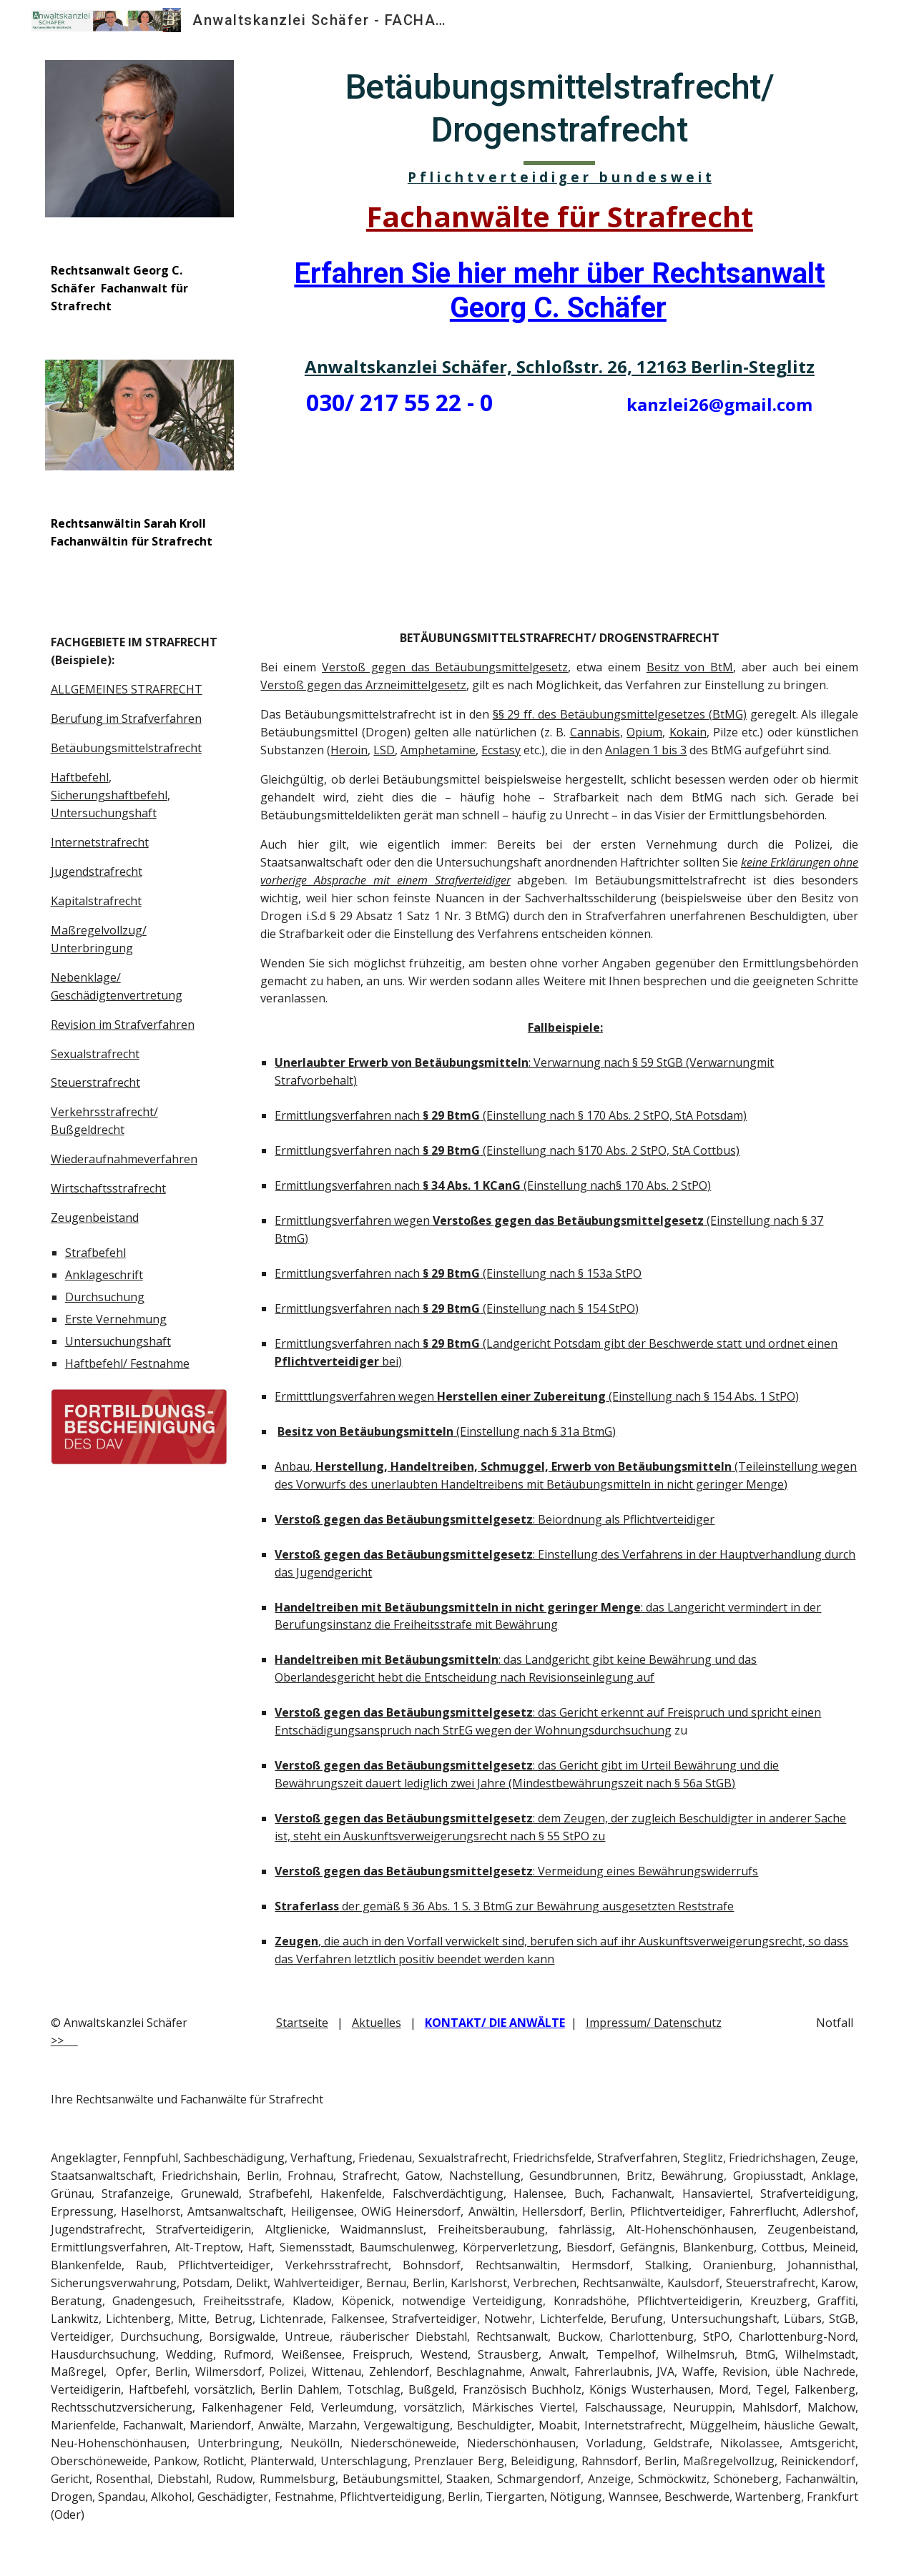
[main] (139, 288)
